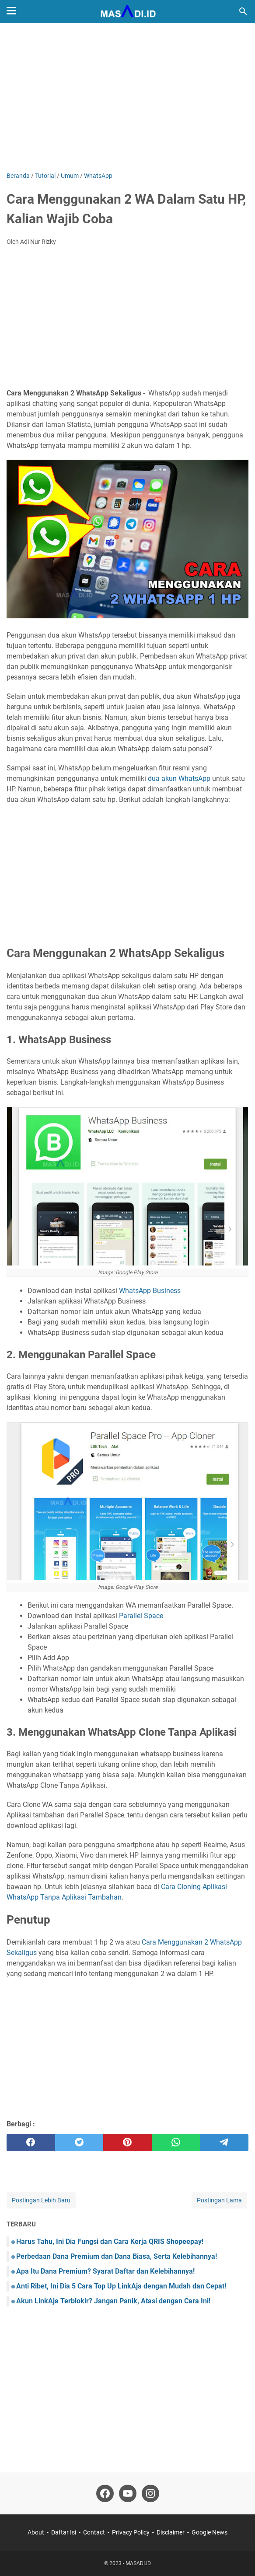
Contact (94, 2532)
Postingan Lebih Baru (41, 2200)
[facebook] (31, 2142)
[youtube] (127, 2493)
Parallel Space (141, 1616)
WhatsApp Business (150, 1290)
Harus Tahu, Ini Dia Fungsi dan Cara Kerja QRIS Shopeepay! (109, 2241)
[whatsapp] (176, 2142)
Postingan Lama (219, 2200)
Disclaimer (171, 2532)
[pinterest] (127, 2142)
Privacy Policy (131, 2532)
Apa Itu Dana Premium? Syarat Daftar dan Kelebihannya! (105, 2271)
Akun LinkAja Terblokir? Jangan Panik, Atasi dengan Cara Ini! (113, 2301)
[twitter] (79, 2142)
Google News (209, 2532)
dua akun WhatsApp (179, 778)
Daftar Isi (63, 2532)
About (36, 2532)
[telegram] (224, 2142)
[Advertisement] (127, 97)
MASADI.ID (138, 2563)
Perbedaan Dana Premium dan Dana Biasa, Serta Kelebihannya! (116, 2256)
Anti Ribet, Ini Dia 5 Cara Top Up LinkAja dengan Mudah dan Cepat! (121, 2286)
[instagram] (150, 2493)
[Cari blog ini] (243, 11)
